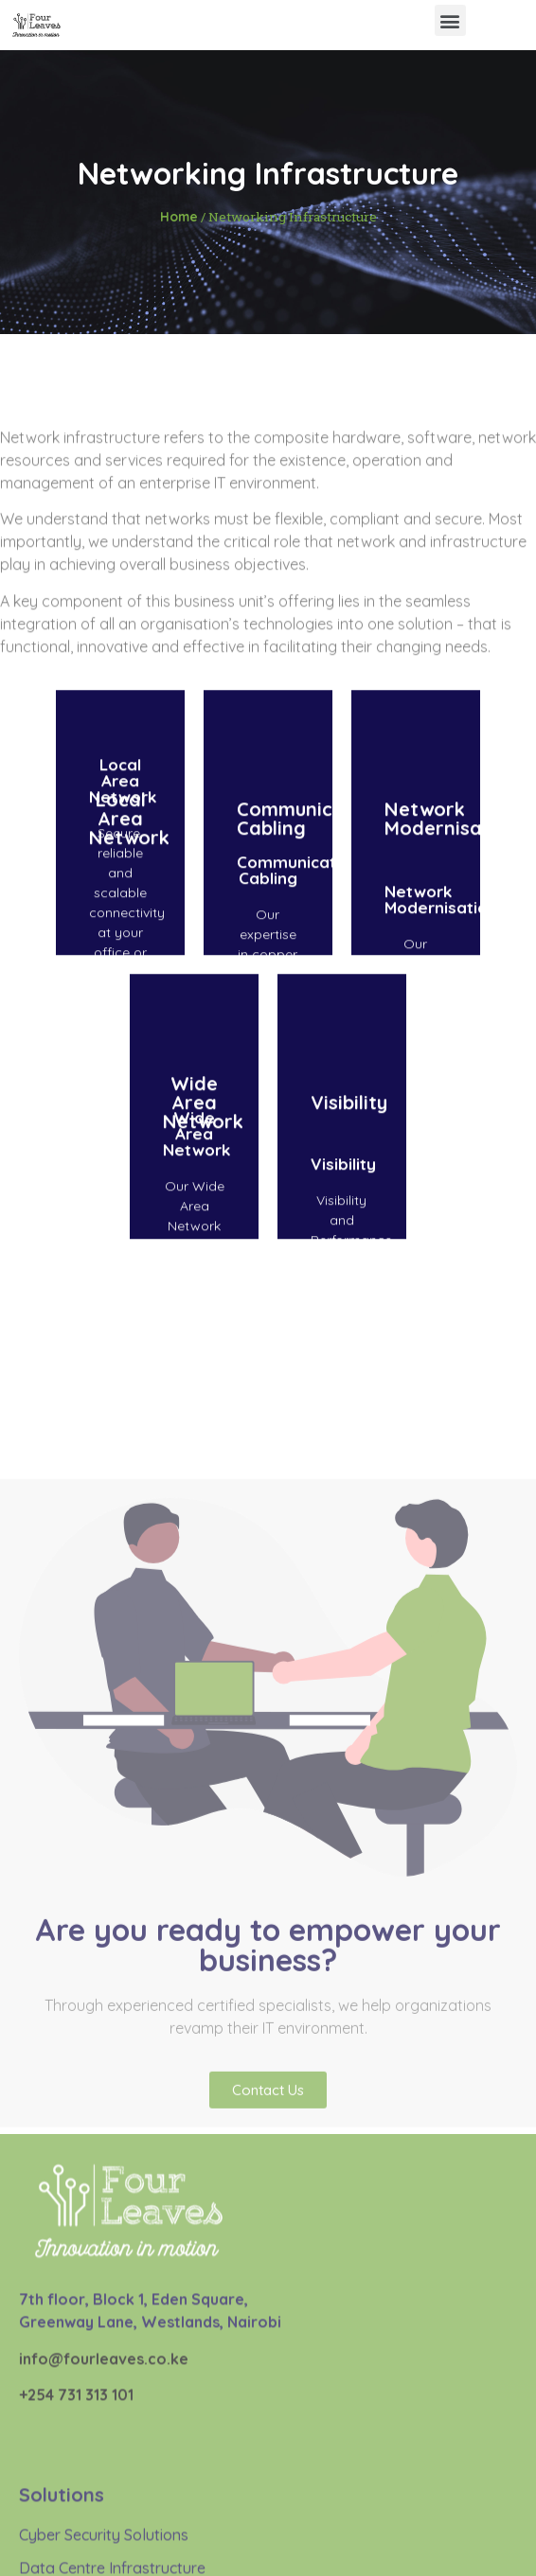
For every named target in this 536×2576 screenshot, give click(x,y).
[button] (450, 20)
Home (179, 216)
